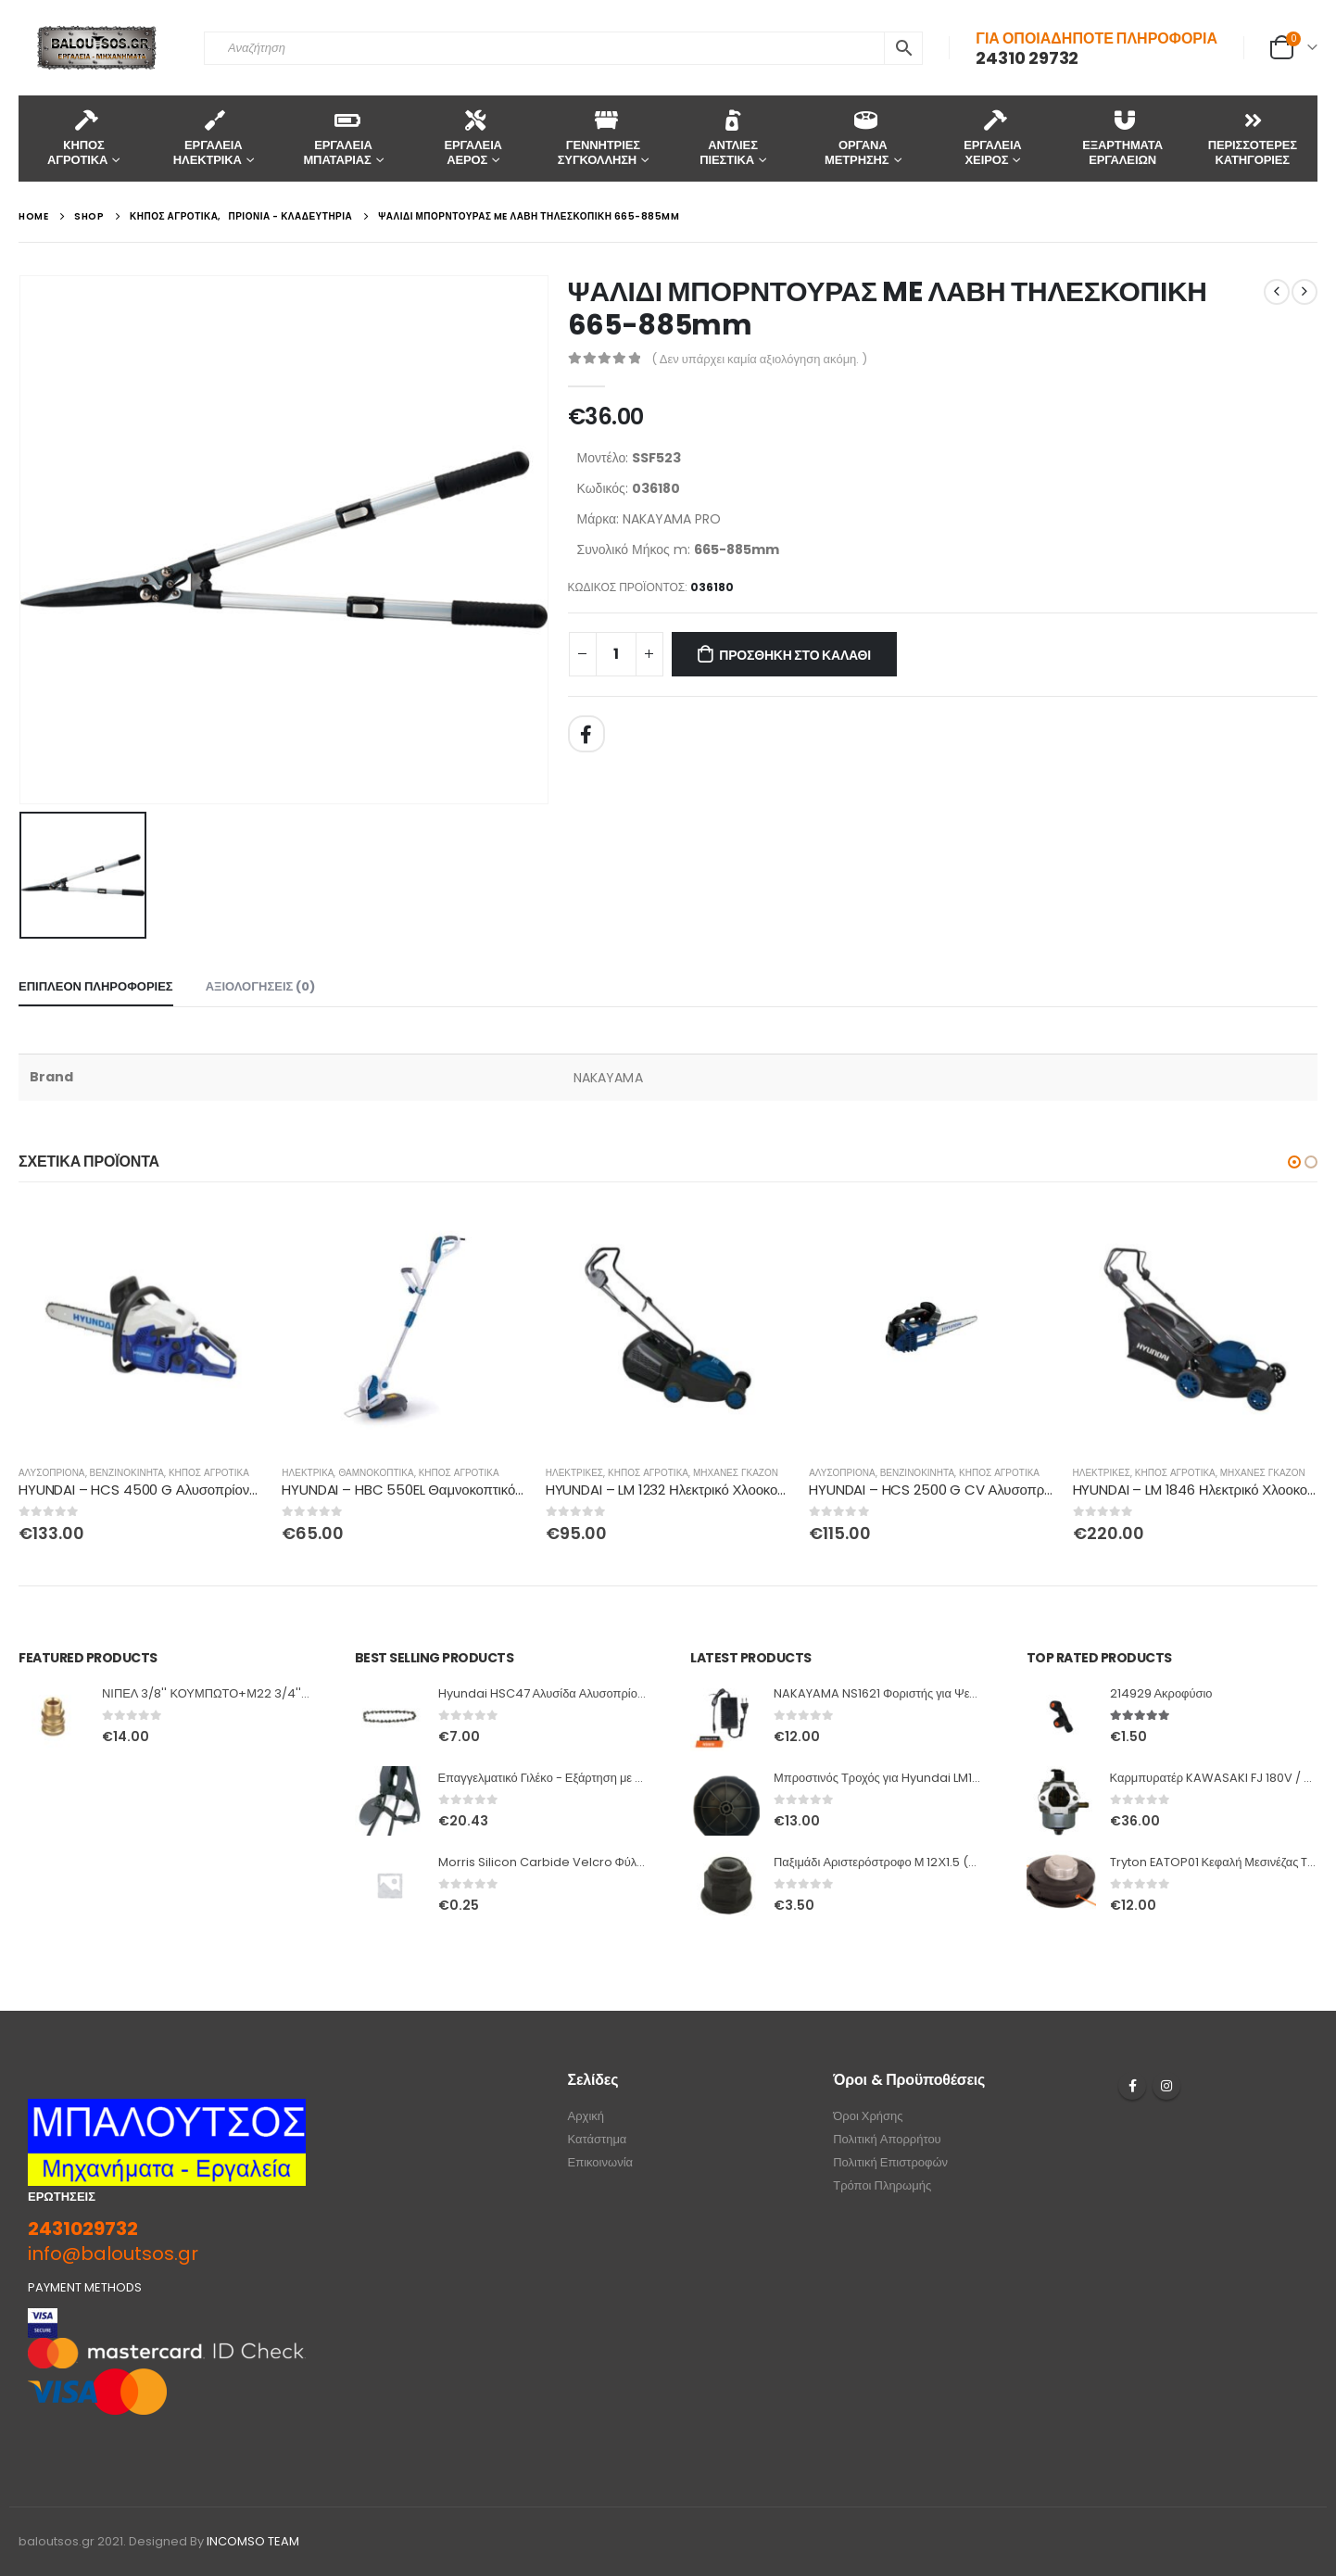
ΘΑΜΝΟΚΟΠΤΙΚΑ (375, 1473)
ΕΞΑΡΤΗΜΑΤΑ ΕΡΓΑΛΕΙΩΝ (1122, 138)
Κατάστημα (597, 2139)
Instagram (1166, 2086)
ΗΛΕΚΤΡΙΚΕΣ (574, 1473)
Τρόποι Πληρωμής (882, 2185)
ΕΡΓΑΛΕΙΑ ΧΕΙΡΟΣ (992, 138)
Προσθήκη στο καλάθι (795, 655)
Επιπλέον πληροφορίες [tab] (96, 986)
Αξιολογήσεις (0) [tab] (261, 986)
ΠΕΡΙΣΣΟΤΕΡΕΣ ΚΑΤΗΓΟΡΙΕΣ (1252, 138)
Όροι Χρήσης (867, 2116)
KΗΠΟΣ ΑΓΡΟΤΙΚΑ (77, 138)
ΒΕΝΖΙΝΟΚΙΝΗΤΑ (127, 1473)
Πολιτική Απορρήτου (887, 2139)
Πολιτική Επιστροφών (890, 2162)
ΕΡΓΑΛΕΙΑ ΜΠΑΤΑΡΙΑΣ (337, 138)
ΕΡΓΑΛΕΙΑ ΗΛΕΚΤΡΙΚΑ (208, 138)
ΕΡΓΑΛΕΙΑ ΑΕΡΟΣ (472, 138)
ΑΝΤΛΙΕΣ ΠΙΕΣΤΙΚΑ (729, 138)
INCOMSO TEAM (253, 2541)
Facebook (586, 733)
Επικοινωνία (601, 2162)
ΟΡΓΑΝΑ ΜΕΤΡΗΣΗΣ (857, 138)
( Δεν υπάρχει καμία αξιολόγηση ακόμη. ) (759, 359)
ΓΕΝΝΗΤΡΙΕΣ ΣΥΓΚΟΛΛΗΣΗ (599, 138)
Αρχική (586, 2116)
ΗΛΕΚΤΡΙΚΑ (308, 1473)
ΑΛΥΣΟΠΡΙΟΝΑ (52, 1473)
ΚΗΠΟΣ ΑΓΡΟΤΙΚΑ (209, 1473)
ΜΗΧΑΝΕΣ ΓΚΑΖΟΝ (735, 1473)
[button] (1294, 1162)
